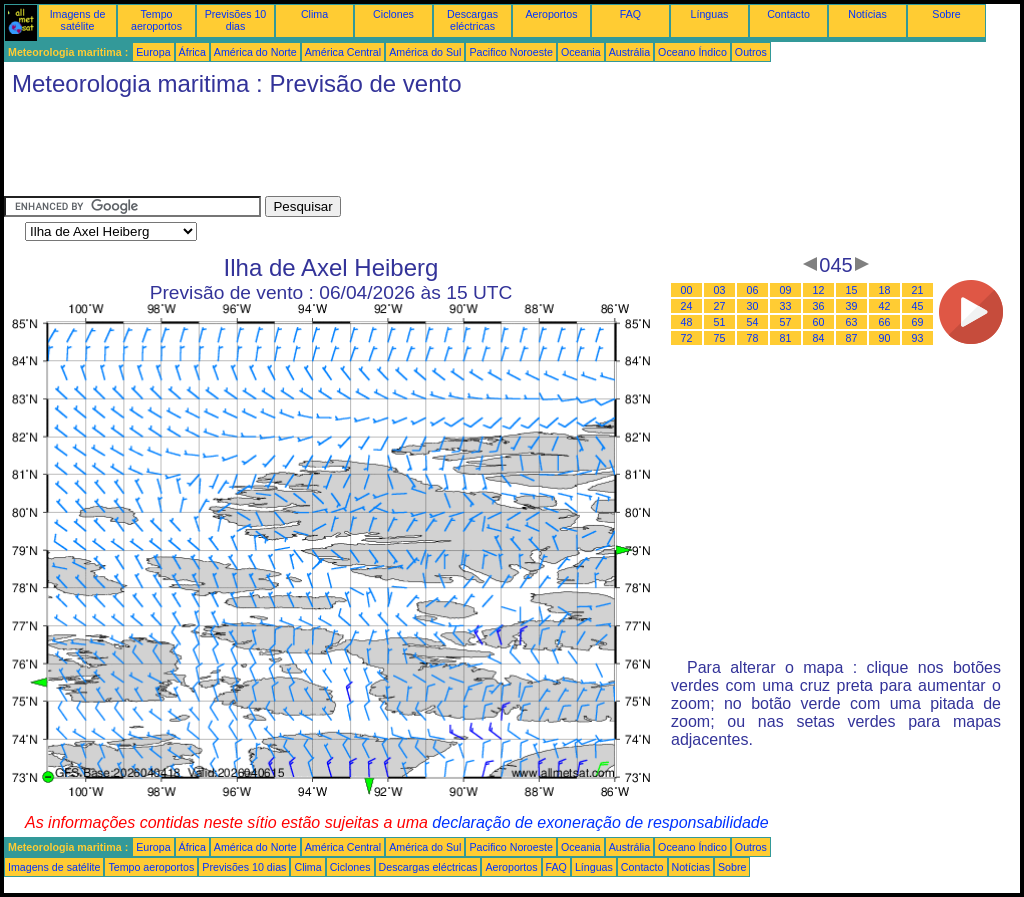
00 (687, 290)
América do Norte (255, 52)
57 (786, 322)
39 (852, 306)
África (192, 52)
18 (885, 290)
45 (918, 306)
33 (786, 306)
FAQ (630, 14)
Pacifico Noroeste (511, 52)
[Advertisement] (368, 151)
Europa (153, 52)
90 (885, 338)
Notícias (867, 14)
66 (885, 322)
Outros (751, 52)
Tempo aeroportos (156, 20)
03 (720, 290)
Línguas (710, 14)
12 (819, 290)
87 (852, 338)
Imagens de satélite (78, 20)
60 (819, 322)
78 (753, 338)
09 (786, 290)
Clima (314, 14)
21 (918, 290)
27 (720, 306)
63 (852, 322)
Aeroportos (551, 14)
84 (819, 338)
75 (720, 338)
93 (918, 338)
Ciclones (393, 14)
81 (786, 338)
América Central (343, 52)
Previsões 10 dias (236, 20)
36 (819, 306)
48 (687, 322)
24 (687, 306)
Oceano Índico (692, 52)
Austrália (629, 52)
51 (720, 322)
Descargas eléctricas (472, 20)
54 (753, 322)
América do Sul (425, 52)
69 (918, 322)
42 (885, 306)
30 (753, 306)
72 (687, 338)
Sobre (946, 14)
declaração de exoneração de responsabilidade (600, 822)
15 (852, 290)
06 (753, 290)
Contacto (788, 14)
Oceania (581, 52)
